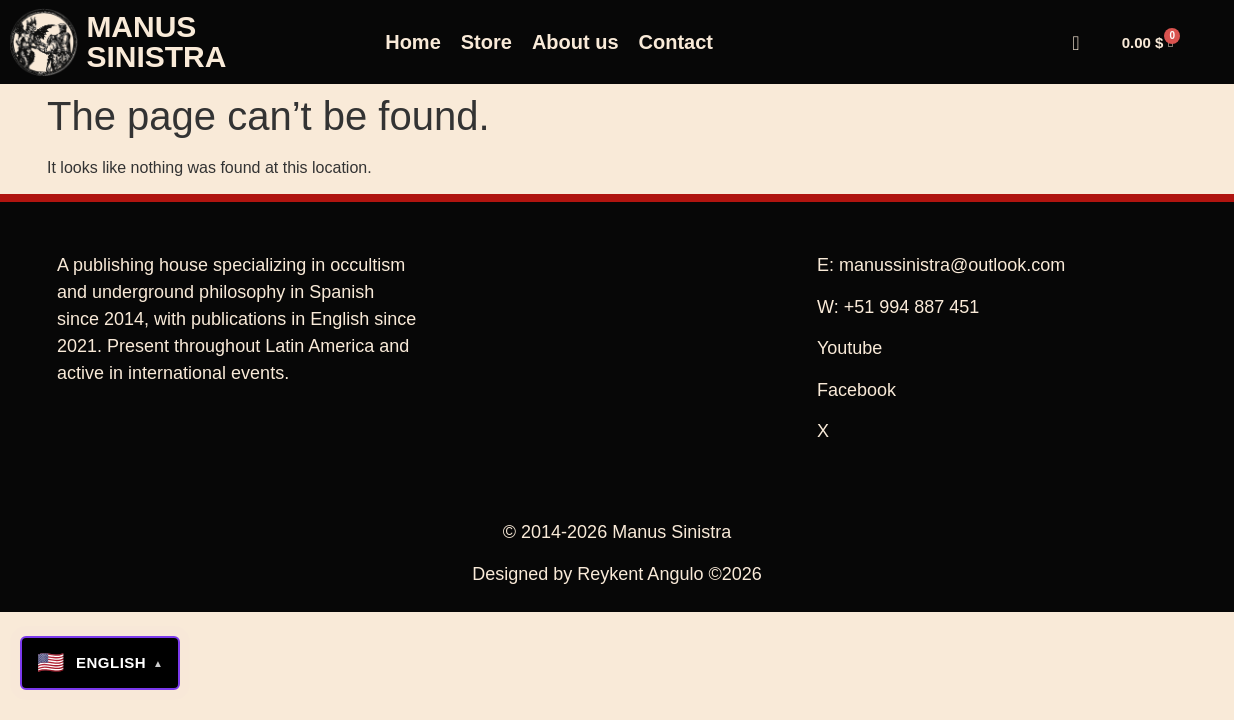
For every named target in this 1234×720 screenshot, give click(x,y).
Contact (676, 42)
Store (486, 42)
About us (575, 42)
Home (413, 42)
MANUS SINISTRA (156, 41)
